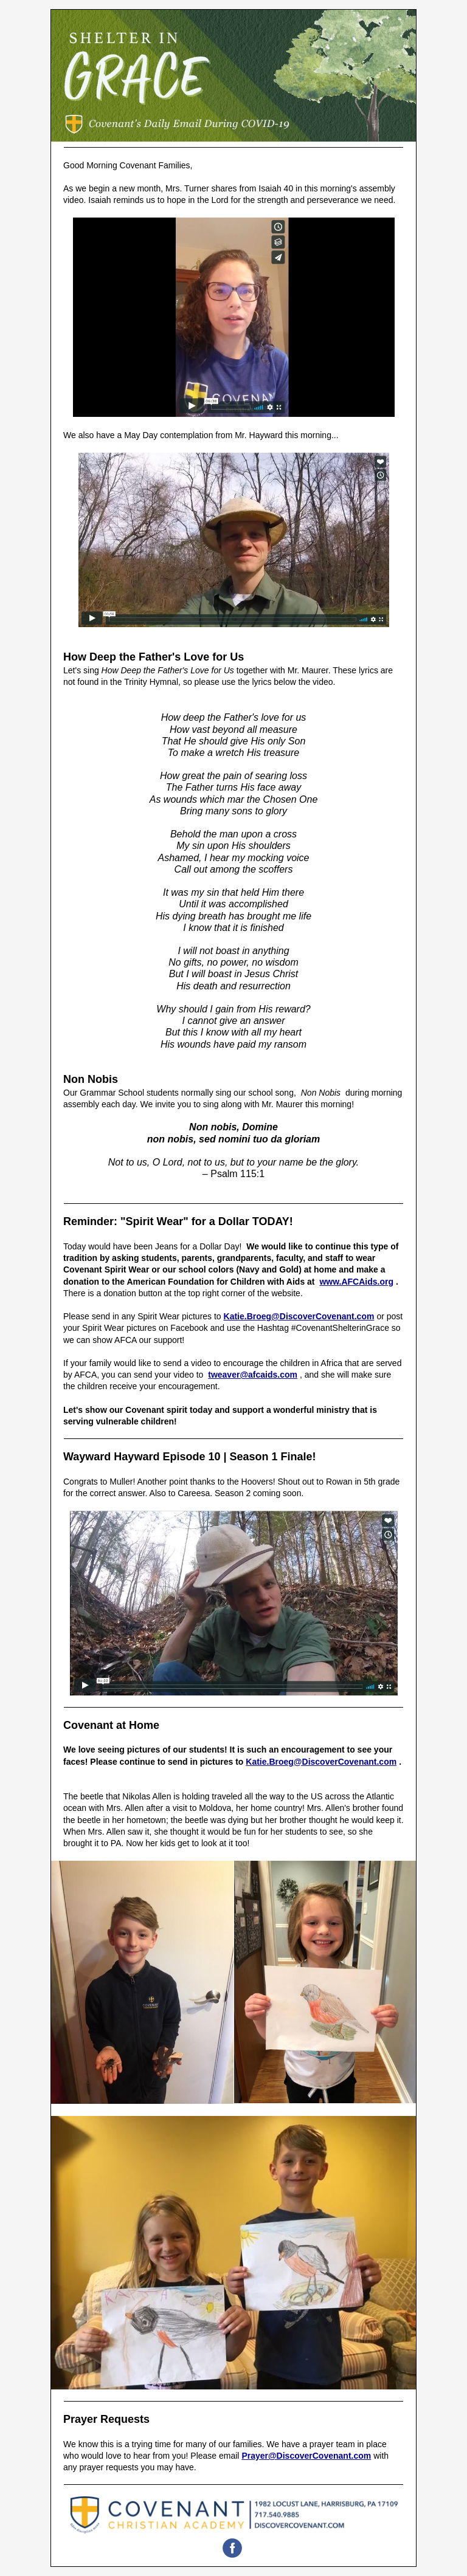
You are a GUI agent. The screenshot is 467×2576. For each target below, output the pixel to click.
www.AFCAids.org (356, 1281)
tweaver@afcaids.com (252, 1374)
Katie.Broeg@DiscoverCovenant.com (299, 1316)
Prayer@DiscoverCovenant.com (306, 2456)
